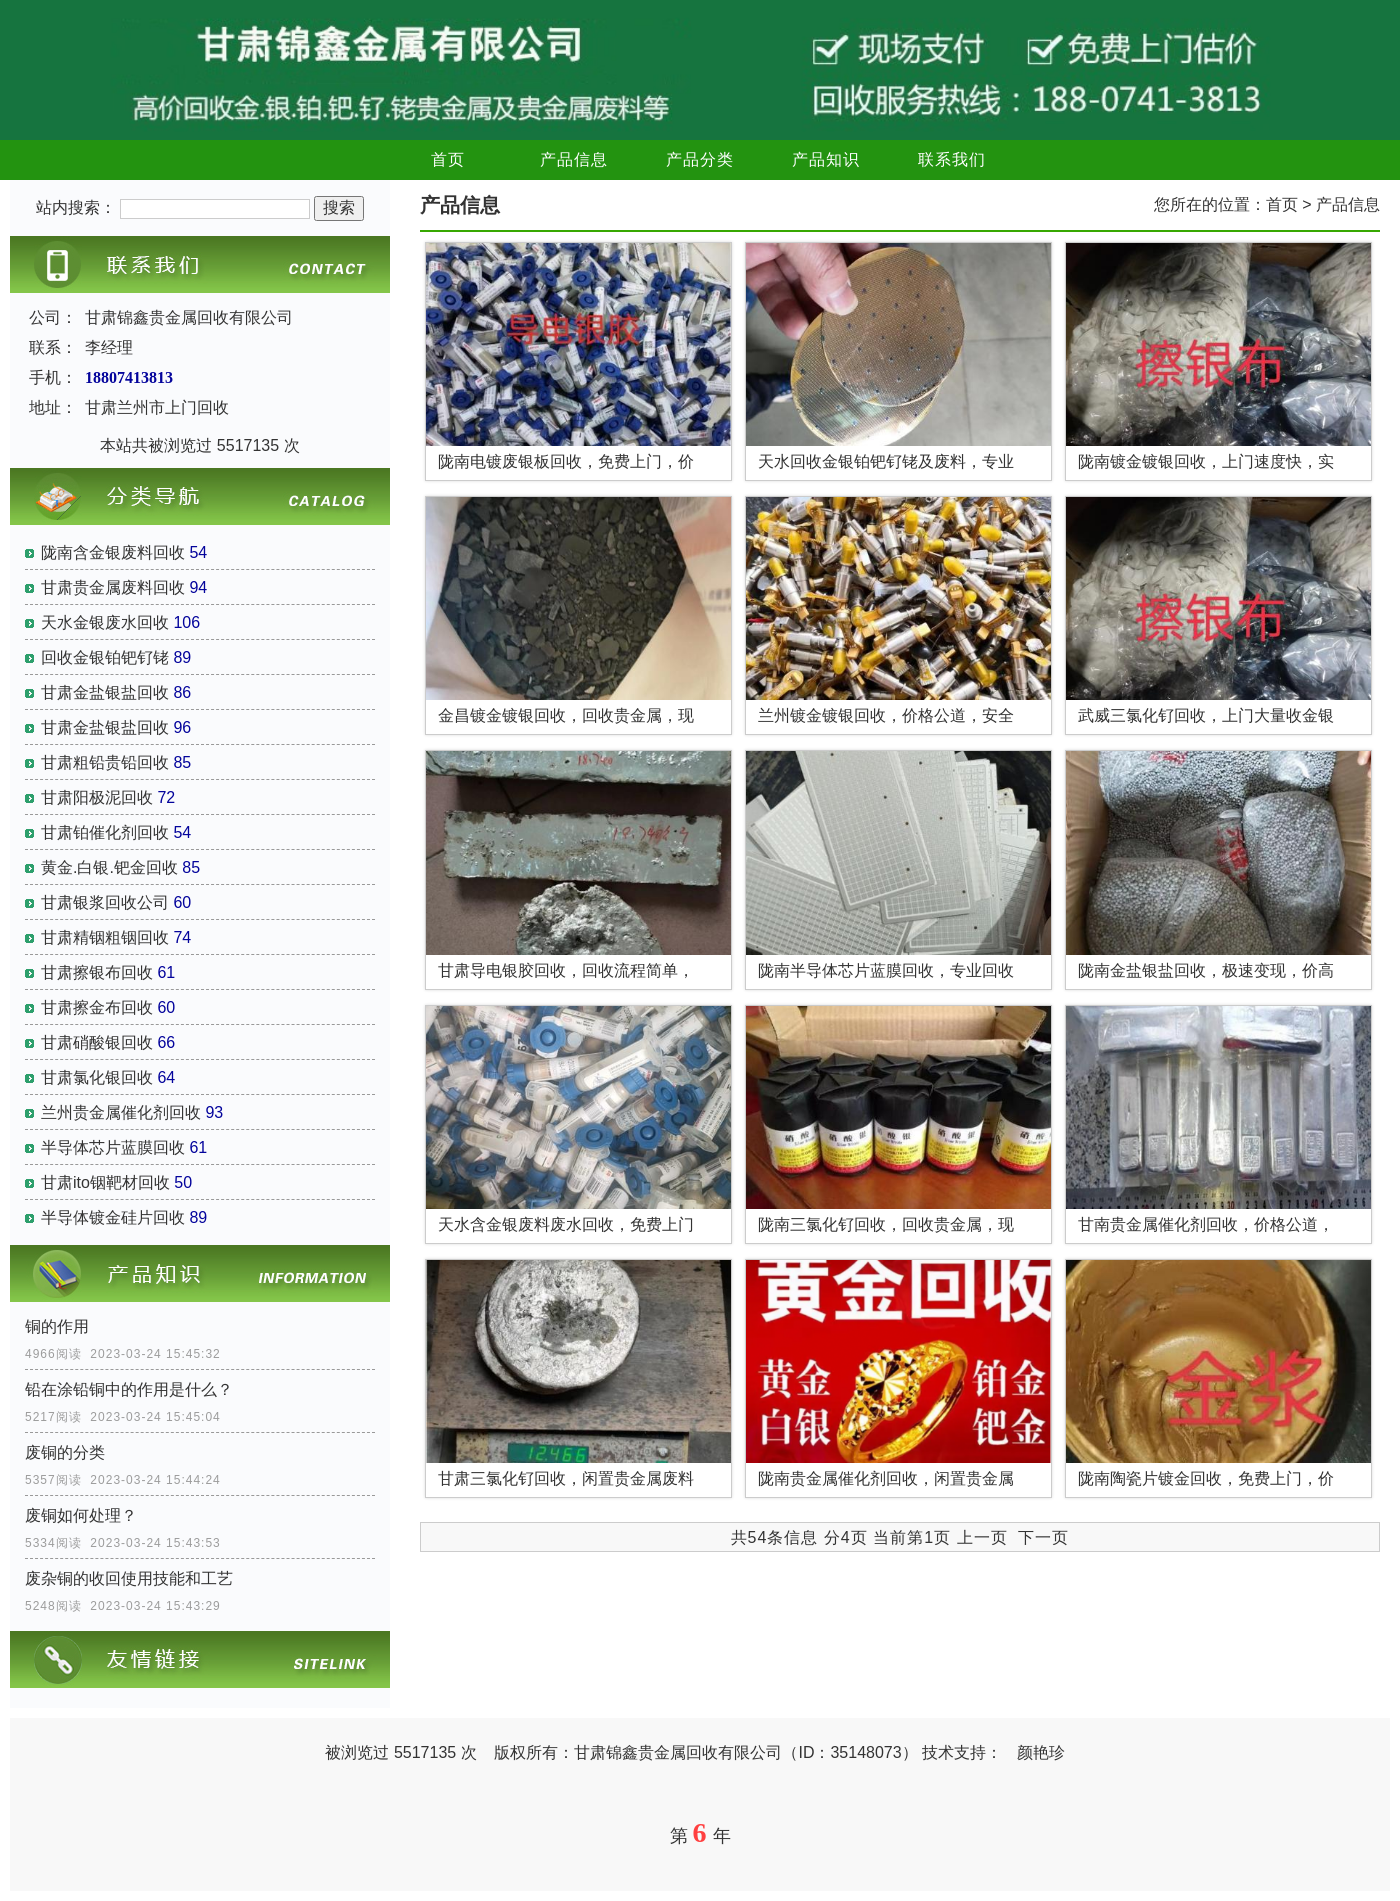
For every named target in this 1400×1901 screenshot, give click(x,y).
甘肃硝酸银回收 (97, 1042)
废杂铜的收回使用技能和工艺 (129, 1578)
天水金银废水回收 (105, 622)
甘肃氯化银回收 (97, 1077)
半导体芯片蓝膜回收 (113, 1147)
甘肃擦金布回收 (97, 1007)
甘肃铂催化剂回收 (105, 832)
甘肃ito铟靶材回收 (105, 1182)
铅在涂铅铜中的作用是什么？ (129, 1389)
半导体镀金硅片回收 (113, 1217)
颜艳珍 (1041, 1752)
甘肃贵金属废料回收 (113, 587)
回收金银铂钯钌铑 (105, 657)
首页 (448, 159)
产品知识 (826, 159)
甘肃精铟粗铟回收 (105, 937)
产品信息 (574, 159)
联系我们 (952, 159)
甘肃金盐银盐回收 (105, 692)
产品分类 (700, 159)
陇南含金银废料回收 (113, 552)
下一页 (1043, 1537)
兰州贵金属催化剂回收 (121, 1112)
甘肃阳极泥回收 (97, 797)
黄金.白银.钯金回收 (109, 867)
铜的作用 (57, 1326)
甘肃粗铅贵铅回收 (105, 762)
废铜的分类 (65, 1452)
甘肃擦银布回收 (97, 972)
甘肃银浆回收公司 (105, 902)
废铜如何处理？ (81, 1515)
